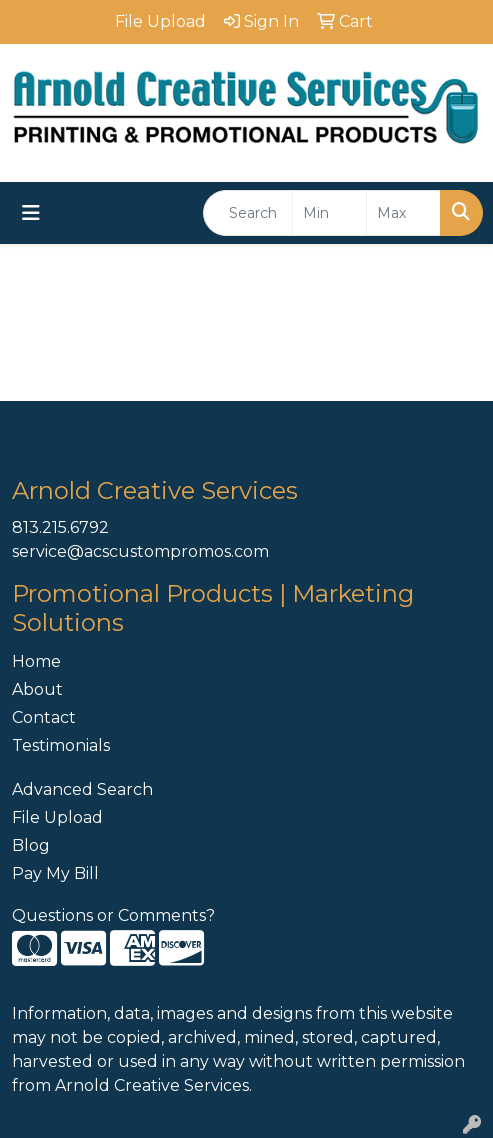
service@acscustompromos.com (140, 551)
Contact (44, 717)
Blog (31, 845)
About (37, 689)
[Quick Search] (248, 213)
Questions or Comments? (113, 915)
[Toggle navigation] (31, 213)
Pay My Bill (55, 873)
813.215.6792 (60, 527)
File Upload (57, 817)
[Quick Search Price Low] (329, 213)
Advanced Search (82, 789)
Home (36, 661)
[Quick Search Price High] (403, 213)
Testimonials (61, 745)
